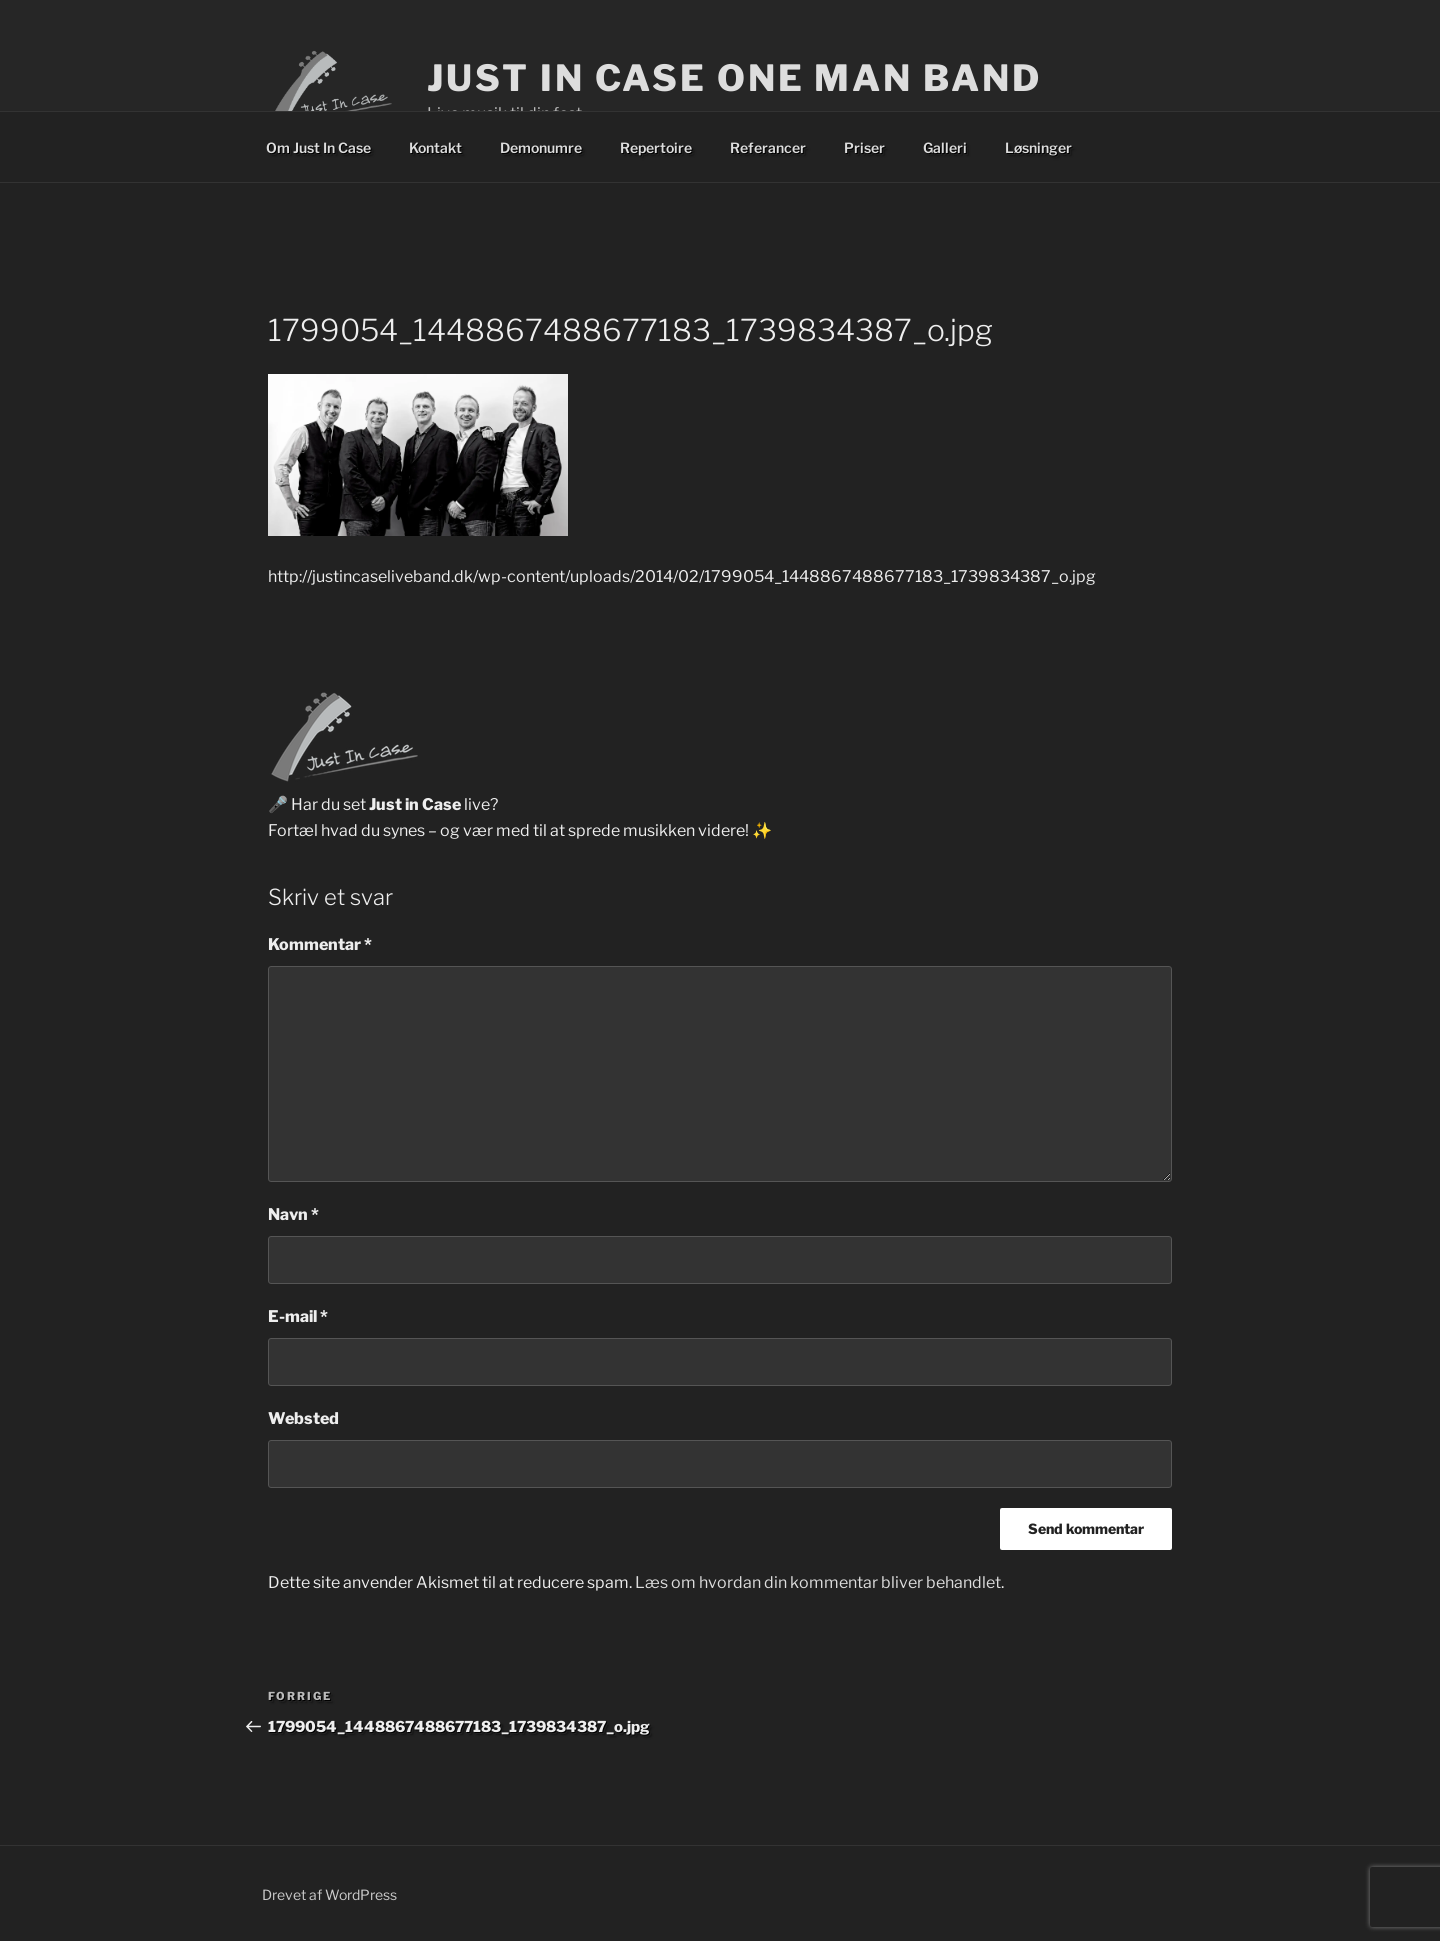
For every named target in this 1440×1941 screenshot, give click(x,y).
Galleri (945, 147)
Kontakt (435, 147)
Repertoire (656, 147)
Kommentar (320, 944)
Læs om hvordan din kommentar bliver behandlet (818, 1582)
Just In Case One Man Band (734, 78)
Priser (864, 147)
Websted (303, 1418)
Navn (293, 1214)
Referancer (768, 147)
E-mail (298, 1316)
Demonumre (541, 147)
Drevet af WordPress (329, 1894)
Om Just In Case (318, 147)
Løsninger (1038, 147)
